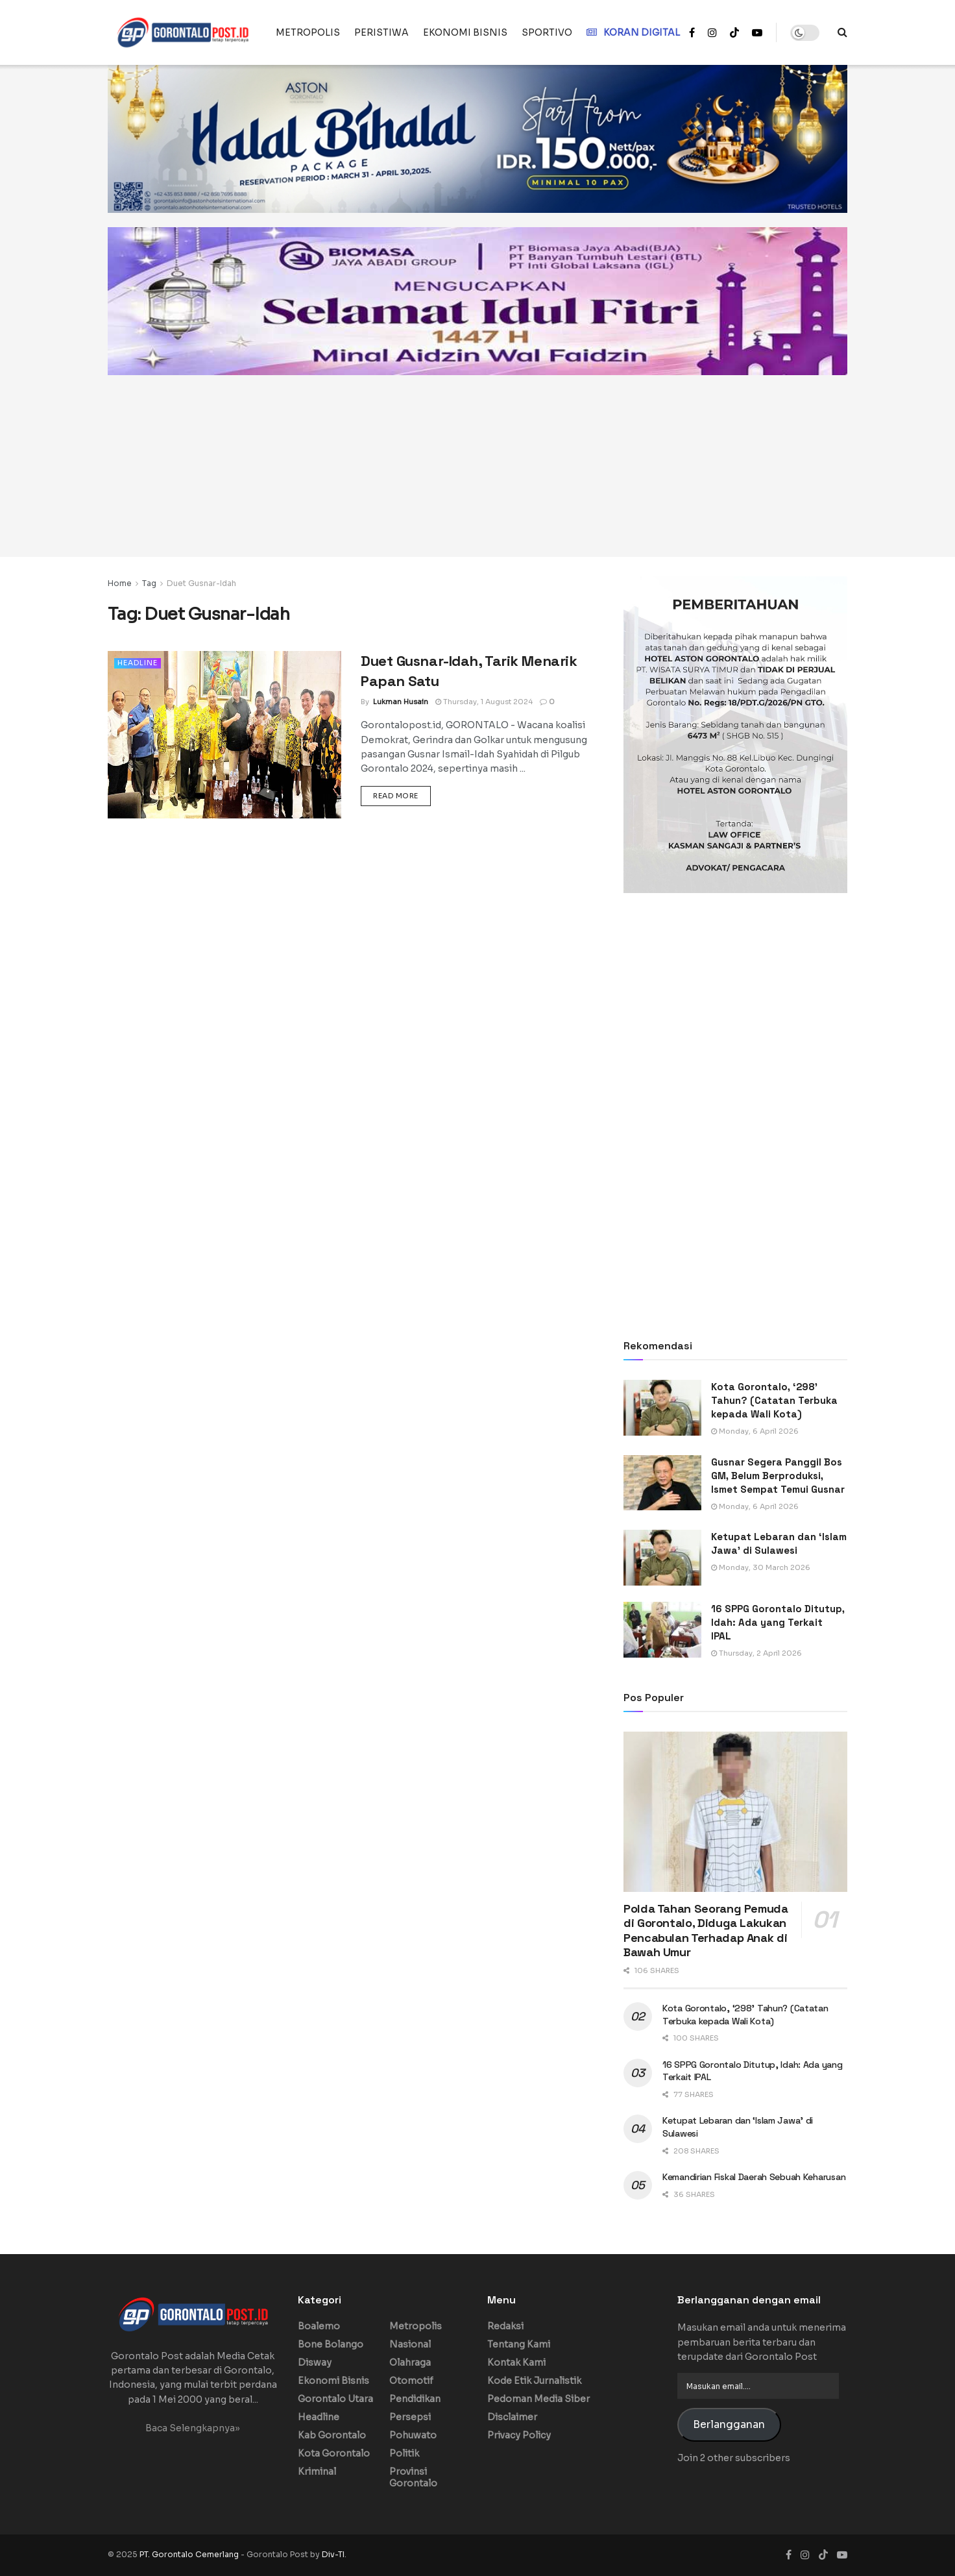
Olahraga (410, 2362)
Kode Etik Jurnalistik (534, 2380)
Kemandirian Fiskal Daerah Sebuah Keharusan (753, 2177)
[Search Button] (842, 32)
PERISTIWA (381, 32)
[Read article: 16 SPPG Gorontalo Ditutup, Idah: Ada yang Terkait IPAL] (662, 1630)
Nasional (410, 2344)
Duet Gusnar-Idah (201, 583)
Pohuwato (413, 2435)
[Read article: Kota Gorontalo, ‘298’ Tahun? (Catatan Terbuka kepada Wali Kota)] (662, 1408)
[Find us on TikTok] (734, 33)
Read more (402, 795)
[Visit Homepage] (183, 32)
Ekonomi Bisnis (333, 2380)
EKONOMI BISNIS (465, 32)
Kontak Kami (516, 2362)
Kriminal (317, 2471)
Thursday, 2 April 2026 (756, 1653)
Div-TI (333, 2554)
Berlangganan (729, 2424)
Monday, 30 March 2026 (760, 1567)
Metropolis (415, 2326)
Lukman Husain (400, 701)
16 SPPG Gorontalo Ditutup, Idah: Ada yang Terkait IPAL (778, 1622)
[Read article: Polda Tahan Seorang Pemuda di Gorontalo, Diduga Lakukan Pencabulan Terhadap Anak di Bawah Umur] (735, 1812)
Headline (137, 662)
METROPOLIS (308, 32)
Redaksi (505, 2326)
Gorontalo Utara (335, 2399)
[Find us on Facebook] (789, 2554)
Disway (315, 2362)
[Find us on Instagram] (805, 2554)
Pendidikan (415, 2399)
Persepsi (410, 2417)
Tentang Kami (518, 2344)
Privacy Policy (519, 2435)
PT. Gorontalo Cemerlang (190, 2554)
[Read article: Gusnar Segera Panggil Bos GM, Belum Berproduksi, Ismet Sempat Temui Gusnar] (662, 1483)
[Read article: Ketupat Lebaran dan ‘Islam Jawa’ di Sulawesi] (662, 1558)
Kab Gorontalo (332, 2435)
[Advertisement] (477, 466)
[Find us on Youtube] (842, 2554)
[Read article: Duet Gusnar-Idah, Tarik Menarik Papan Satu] (224, 734)
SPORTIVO (547, 32)
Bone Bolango (330, 2344)
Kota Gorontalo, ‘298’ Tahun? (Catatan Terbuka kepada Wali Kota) (774, 1400)
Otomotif (411, 2380)
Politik (404, 2453)
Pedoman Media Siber (538, 2399)
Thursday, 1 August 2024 (484, 701)
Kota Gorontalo (334, 2453)
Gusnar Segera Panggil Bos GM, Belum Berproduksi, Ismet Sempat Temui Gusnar (778, 1475)
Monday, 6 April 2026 (755, 1431)
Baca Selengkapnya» (192, 2428)
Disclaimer (512, 2417)
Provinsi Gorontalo (413, 2477)
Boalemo (319, 2326)
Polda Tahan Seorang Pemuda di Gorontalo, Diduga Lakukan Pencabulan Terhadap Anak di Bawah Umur (705, 1930)
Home (120, 583)
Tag (149, 583)
